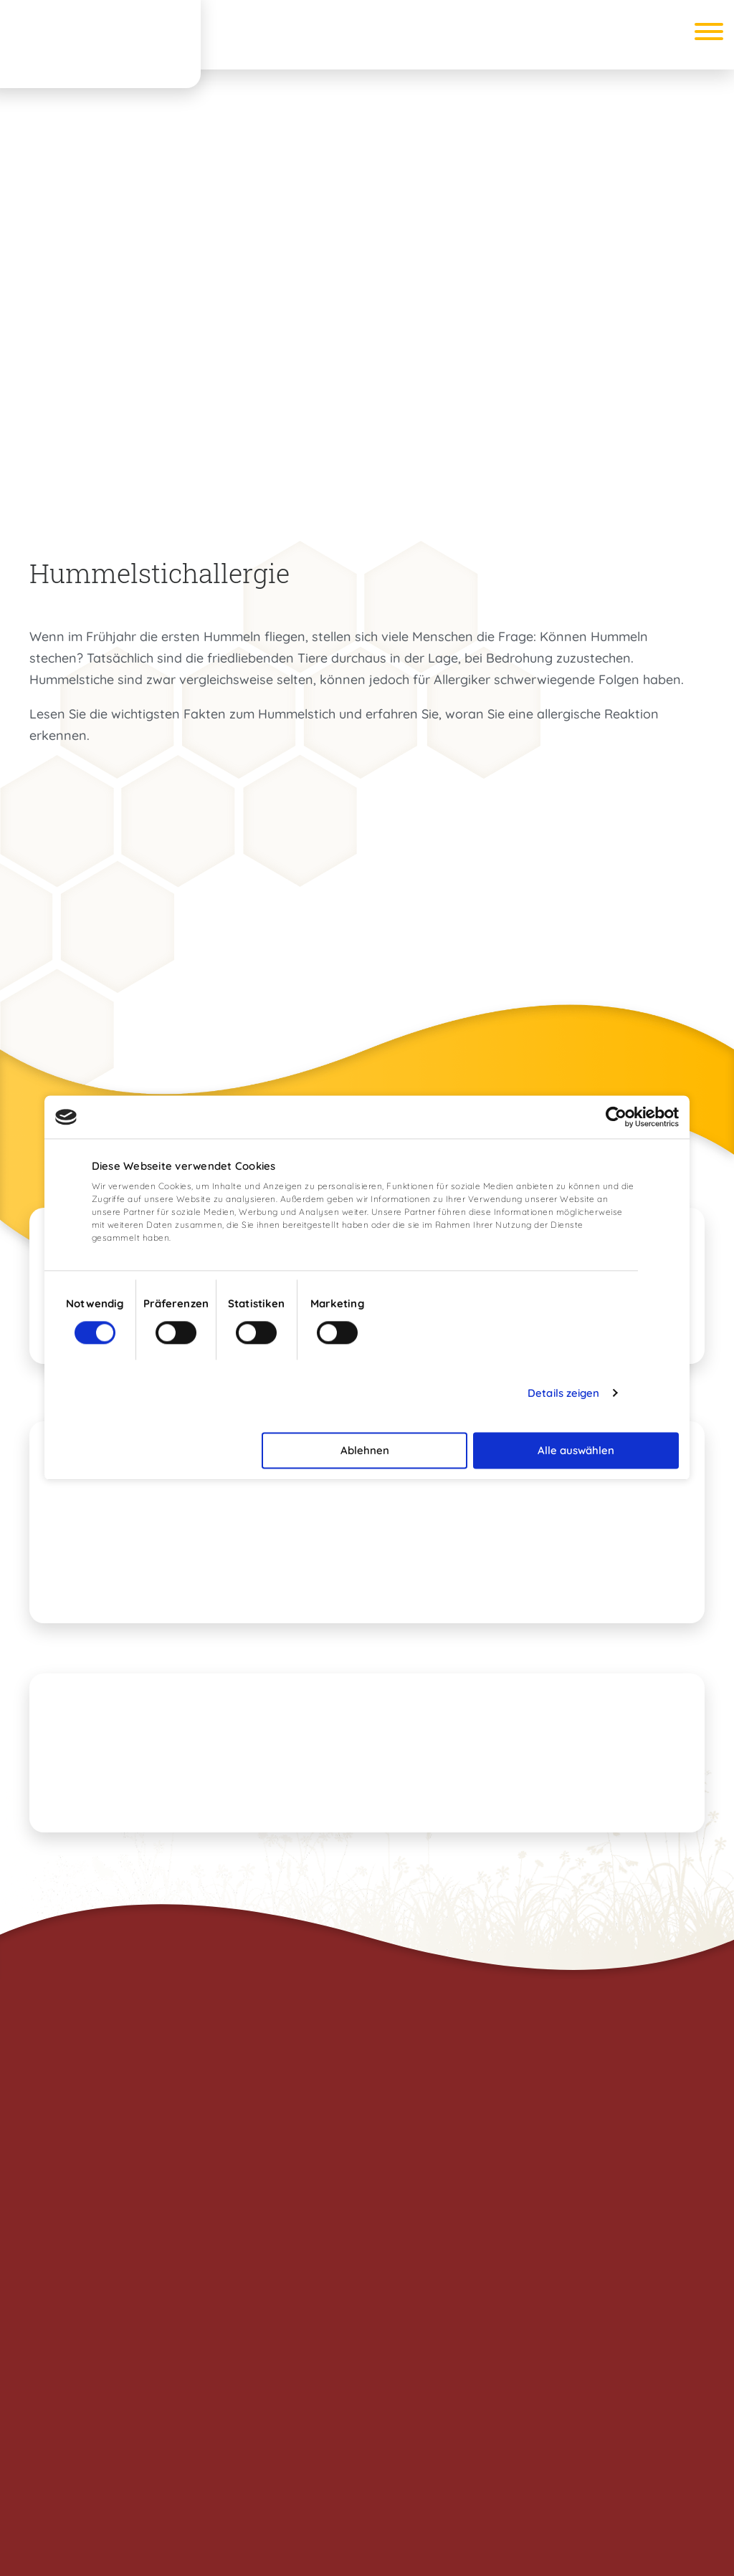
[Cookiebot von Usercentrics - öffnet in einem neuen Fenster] (616, 1117)
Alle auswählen (576, 1450)
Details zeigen (563, 1393)
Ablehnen (364, 1450)
